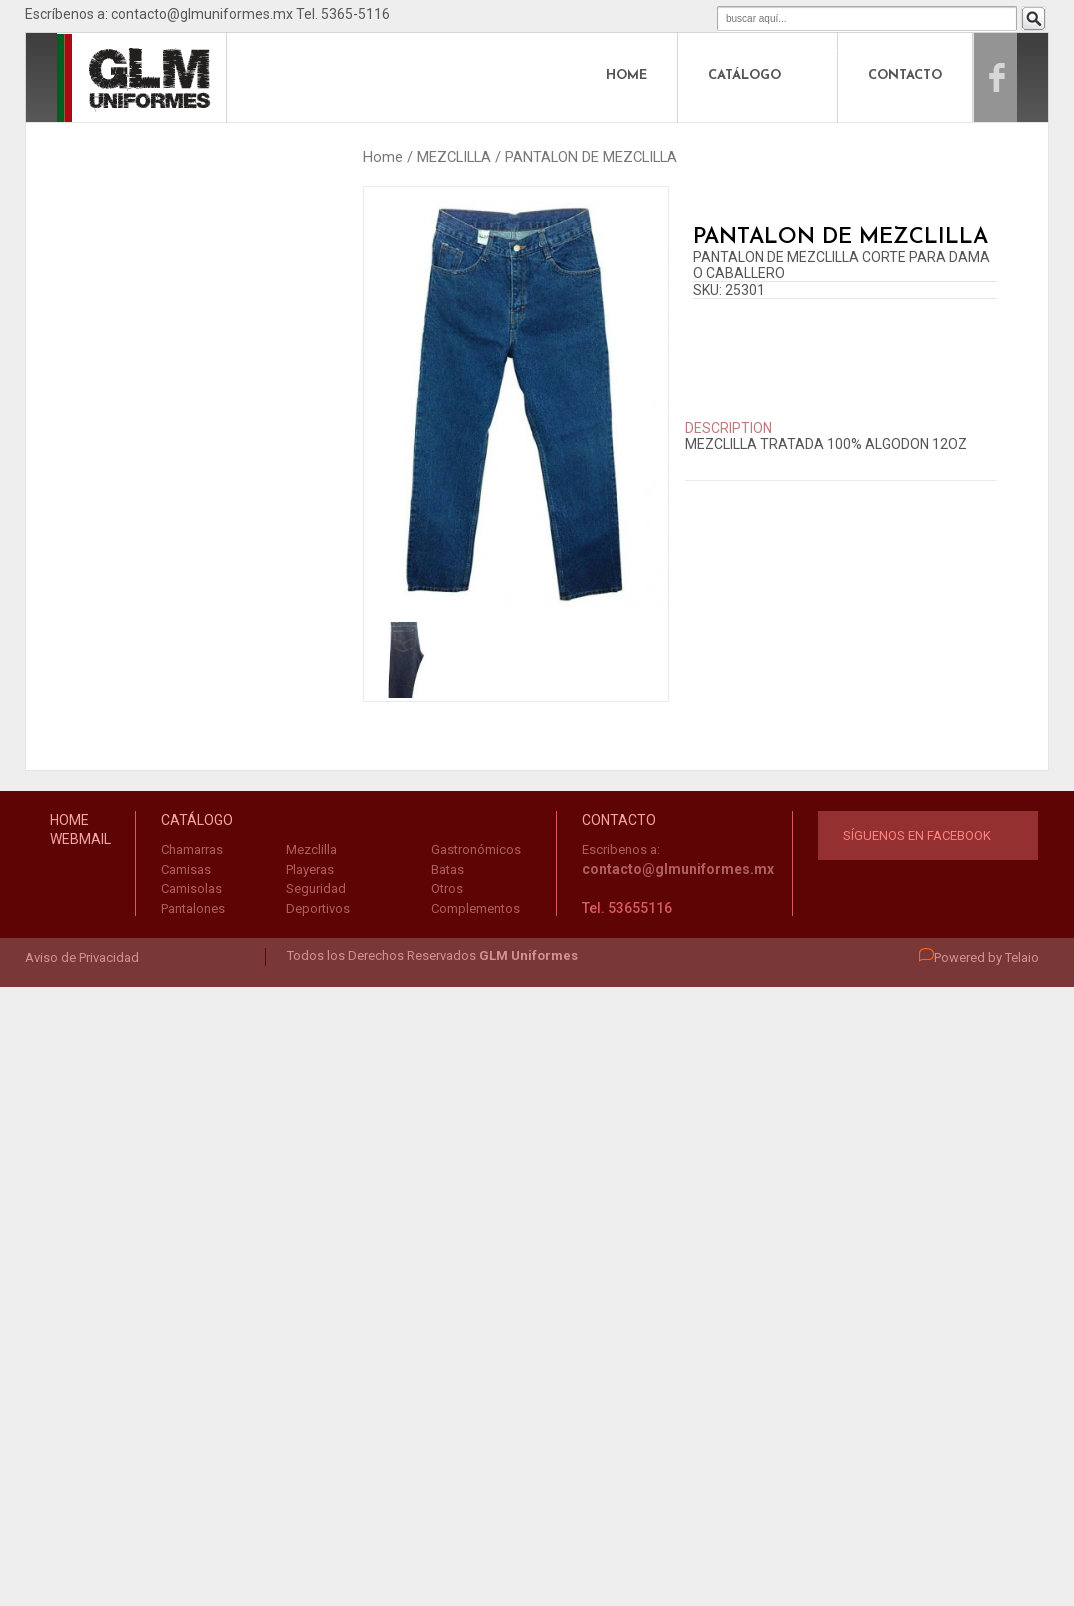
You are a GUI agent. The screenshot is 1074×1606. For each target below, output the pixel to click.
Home (383, 157)
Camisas (186, 869)
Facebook (1018, 75)
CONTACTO (905, 75)
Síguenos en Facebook (917, 835)
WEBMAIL (80, 839)
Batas (447, 869)
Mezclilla (311, 849)
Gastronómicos (476, 849)
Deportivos (318, 908)
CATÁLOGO (744, 75)
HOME (626, 75)
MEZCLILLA (454, 157)
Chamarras (192, 849)
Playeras (310, 869)
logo (101, 75)
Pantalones (193, 908)
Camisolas (191, 888)
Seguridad (316, 888)
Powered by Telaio (979, 957)
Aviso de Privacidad (82, 957)
